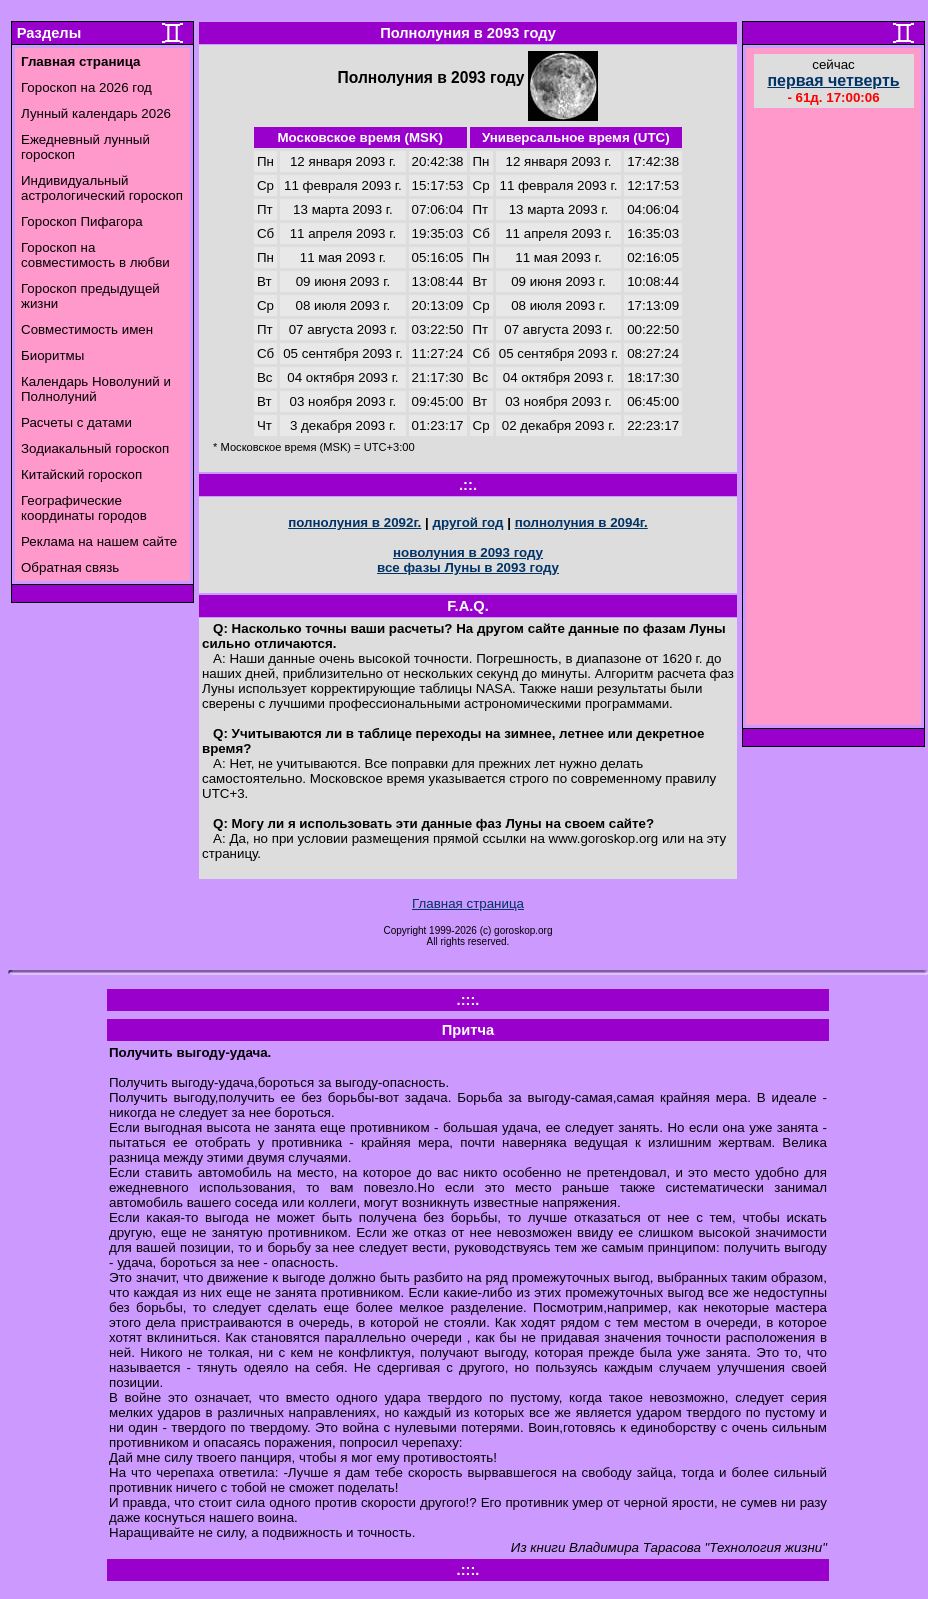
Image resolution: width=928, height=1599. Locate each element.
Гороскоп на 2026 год (86, 87)
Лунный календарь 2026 (96, 113)
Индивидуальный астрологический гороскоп (102, 188)
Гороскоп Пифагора (82, 221)
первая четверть (833, 80)
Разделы (49, 33)
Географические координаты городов (84, 508)
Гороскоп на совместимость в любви (95, 255)
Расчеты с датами (76, 422)
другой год (467, 522)
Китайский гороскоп (81, 474)
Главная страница (468, 903)
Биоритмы (52, 355)
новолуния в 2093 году (468, 552)
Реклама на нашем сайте (99, 541)
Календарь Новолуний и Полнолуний (96, 389)
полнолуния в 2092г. (354, 522)
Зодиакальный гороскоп (95, 448)
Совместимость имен (87, 329)
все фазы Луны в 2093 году (468, 567)
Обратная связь (70, 567)
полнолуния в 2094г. (581, 522)
